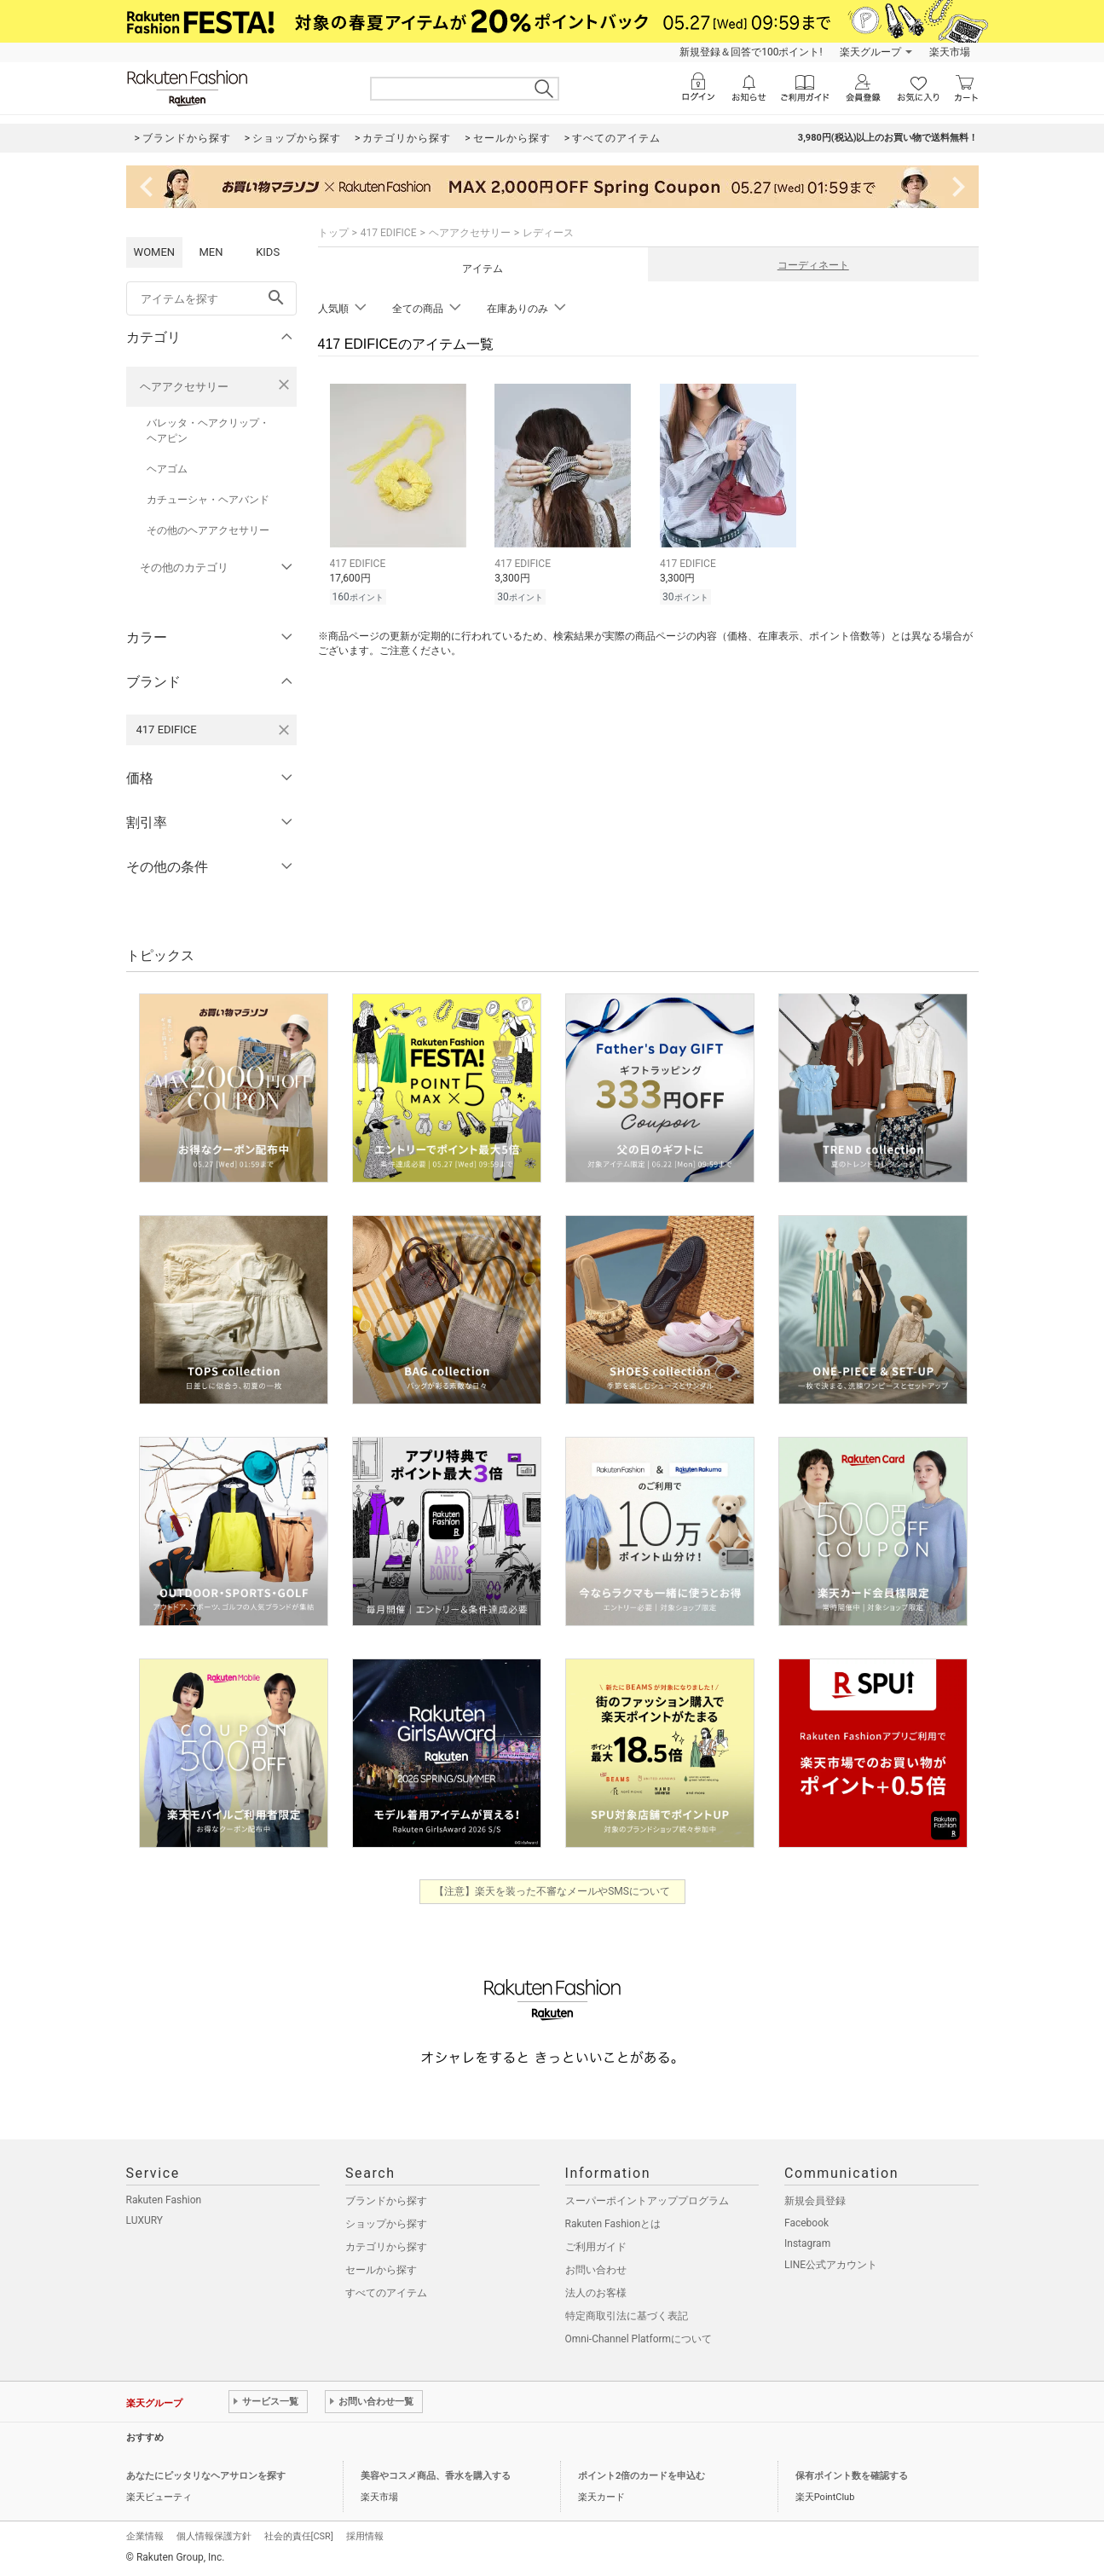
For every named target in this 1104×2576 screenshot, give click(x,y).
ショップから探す (386, 2224)
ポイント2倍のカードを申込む (641, 2475)
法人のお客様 (596, 2293)
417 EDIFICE (389, 233)
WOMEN (155, 252)
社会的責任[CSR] (298, 2536)
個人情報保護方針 (213, 2536)
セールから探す (381, 2270)
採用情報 (365, 2536)
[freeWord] (211, 298)
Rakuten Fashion (164, 2200)
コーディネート (813, 265)
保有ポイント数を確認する (851, 2475)
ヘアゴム (167, 469)
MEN (211, 252)
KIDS (268, 252)
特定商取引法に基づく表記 (626, 2316)
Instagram (807, 2243)
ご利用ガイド (596, 2247)
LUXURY (145, 2220)
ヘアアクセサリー (184, 386)
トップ (333, 233)
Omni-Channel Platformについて (639, 2339)
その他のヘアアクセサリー (208, 530)
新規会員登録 (815, 2201)
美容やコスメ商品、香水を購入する (436, 2475)
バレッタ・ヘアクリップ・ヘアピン (208, 430)
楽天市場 (949, 52)
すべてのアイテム (386, 2293)
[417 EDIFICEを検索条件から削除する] (283, 729)
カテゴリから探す (386, 2247)
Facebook (806, 2223)
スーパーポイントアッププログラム (647, 2201)
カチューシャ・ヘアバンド (208, 500)
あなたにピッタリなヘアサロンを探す (206, 2475)
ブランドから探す (386, 2201)
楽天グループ (870, 52)
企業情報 (145, 2536)
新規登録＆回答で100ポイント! (750, 52)
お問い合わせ (596, 2270)
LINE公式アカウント (830, 2265)
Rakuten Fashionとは (613, 2224)
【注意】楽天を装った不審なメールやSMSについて (552, 1891)
